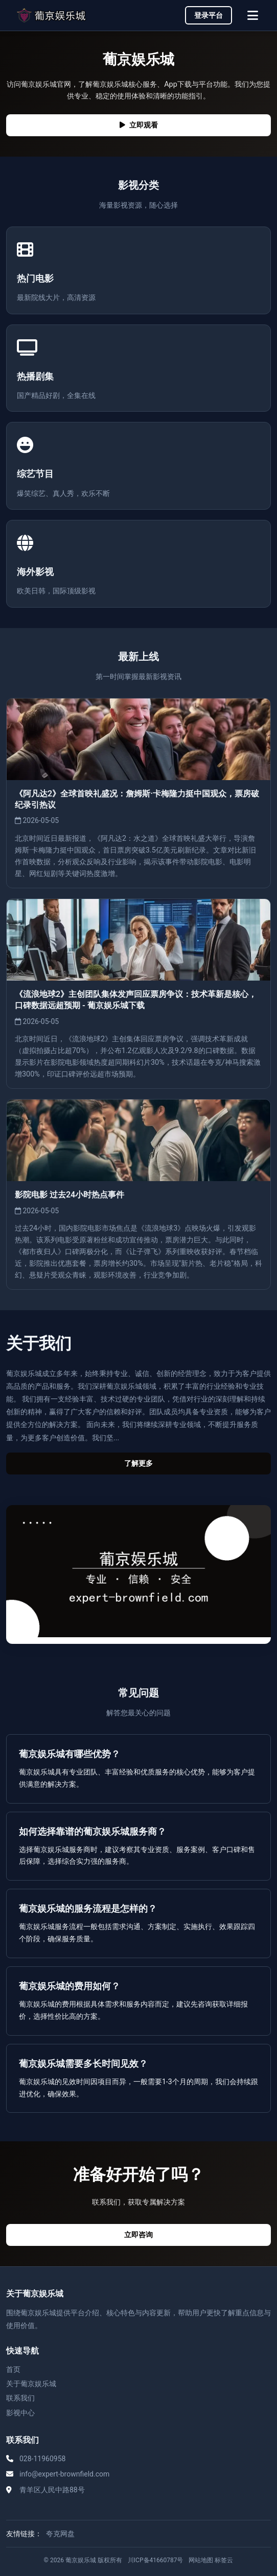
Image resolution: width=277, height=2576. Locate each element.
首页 (13, 2369)
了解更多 (138, 1463)
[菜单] (252, 15)
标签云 (224, 2560)
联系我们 (20, 2398)
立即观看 (139, 125)
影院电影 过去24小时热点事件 (69, 1194)
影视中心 (20, 2413)
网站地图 (201, 2560)
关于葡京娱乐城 (31, 2384)
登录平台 (208, 15)
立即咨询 (138, 2235)
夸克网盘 (60, 2534)
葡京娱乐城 (80, 2560)
